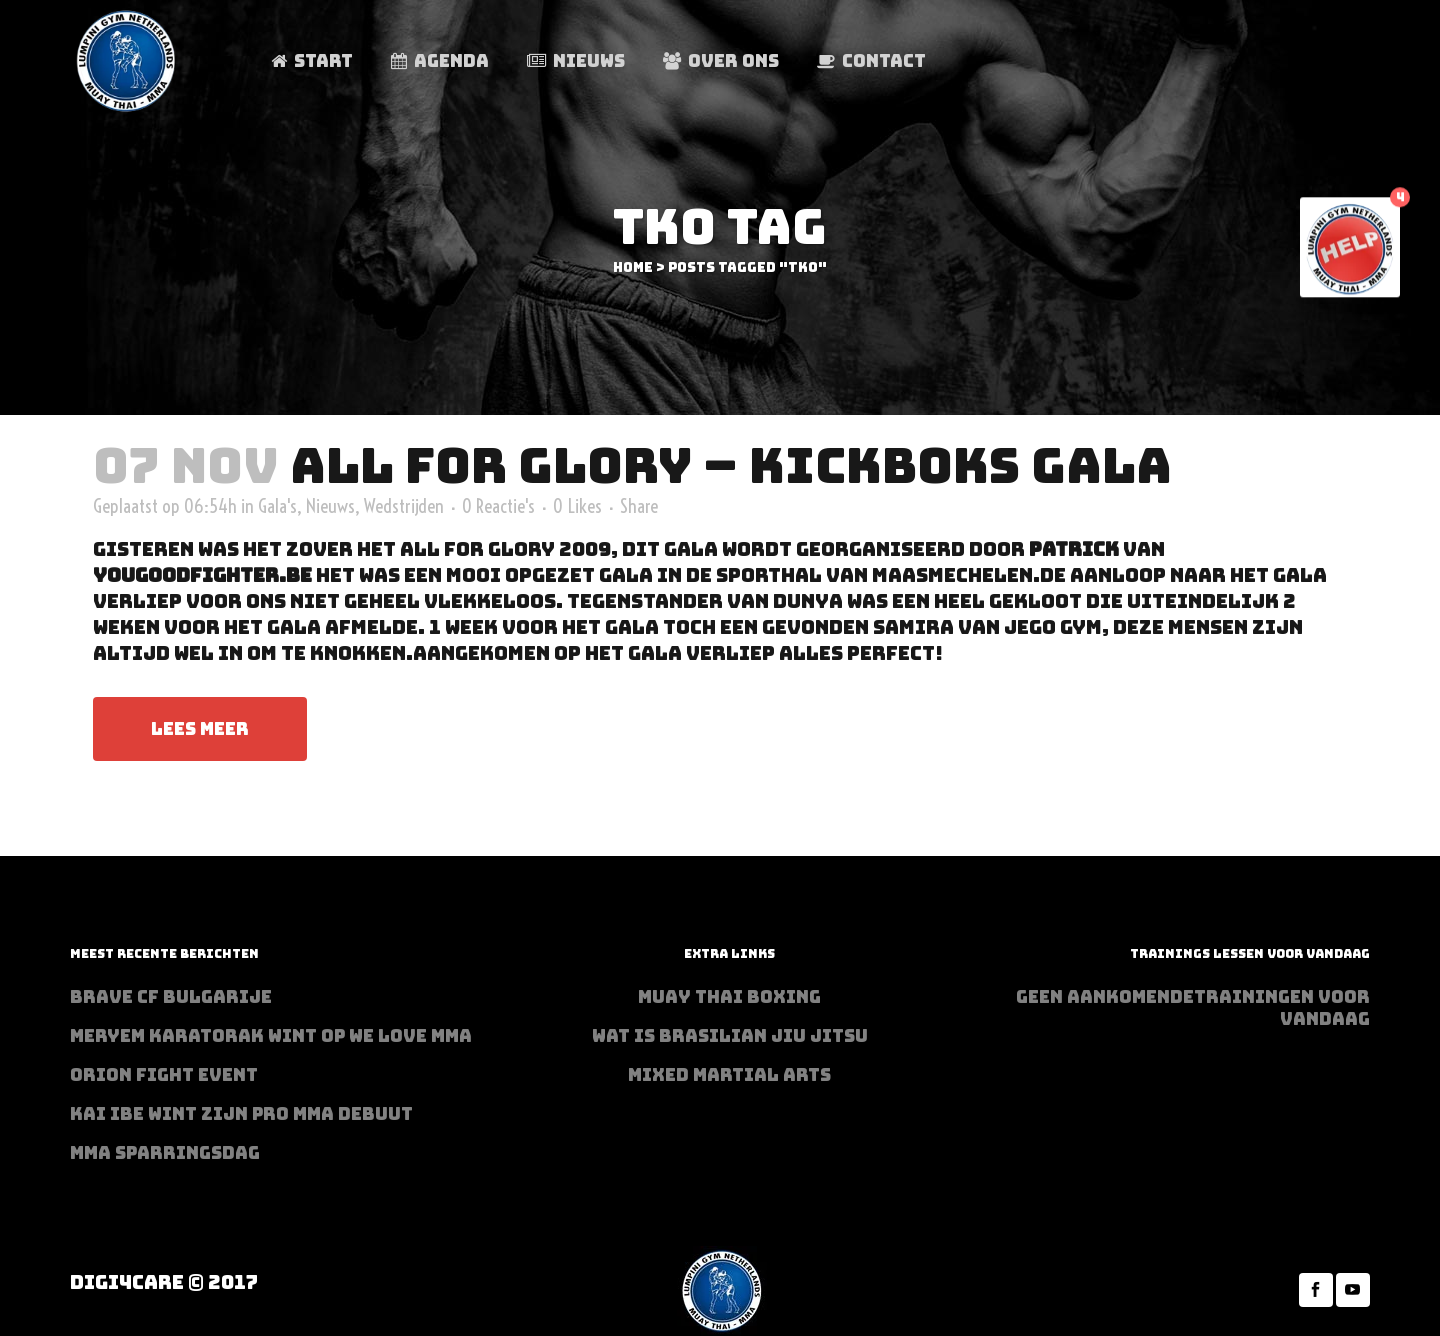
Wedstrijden (404, 506)
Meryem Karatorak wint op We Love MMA (271, 1036)
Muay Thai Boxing (729, 997)
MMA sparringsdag (165, 1153)
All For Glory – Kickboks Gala (731, 465)
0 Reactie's (498, 506)
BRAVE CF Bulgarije (171, 997)
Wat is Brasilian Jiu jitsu (730, 1036)
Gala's (277, 506)
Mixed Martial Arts (729, 1075)
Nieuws (330, 506)
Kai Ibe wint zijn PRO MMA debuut (241, 1114)
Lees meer (200, 729)
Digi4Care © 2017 (164, 1282)
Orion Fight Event (164, 1075)
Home (633, 267)
